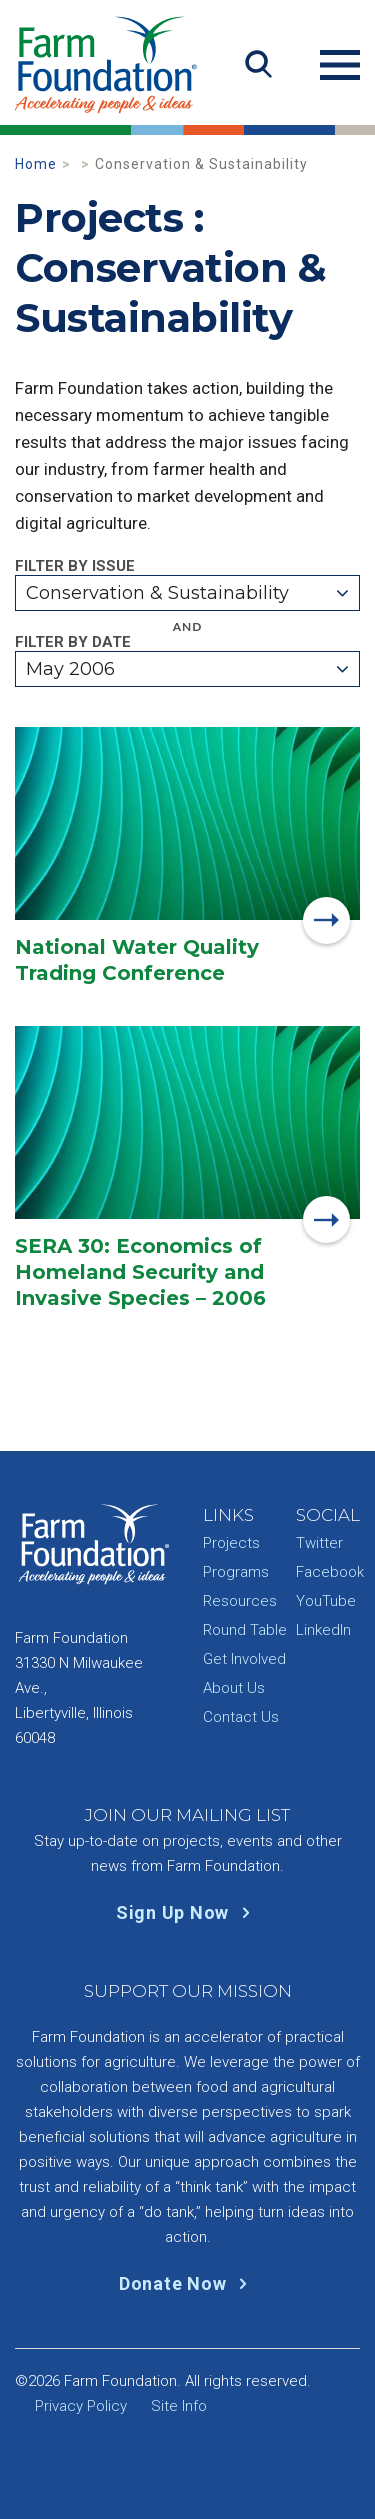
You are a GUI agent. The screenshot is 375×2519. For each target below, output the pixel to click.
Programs (236, 1572)
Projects (231, 1543)
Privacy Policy (81, 2406)
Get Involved (244, 1659)
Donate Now (187, 2283)
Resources (240, 1601)
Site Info (179, 2406)
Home (36, 164)
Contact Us (241, 1717)
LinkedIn (323, 1630)
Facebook (330, 1572)
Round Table (245, 1630)
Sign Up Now (187, 1912)
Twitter (319, 1543)
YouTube (326, 1601)
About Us (234, 1688)
